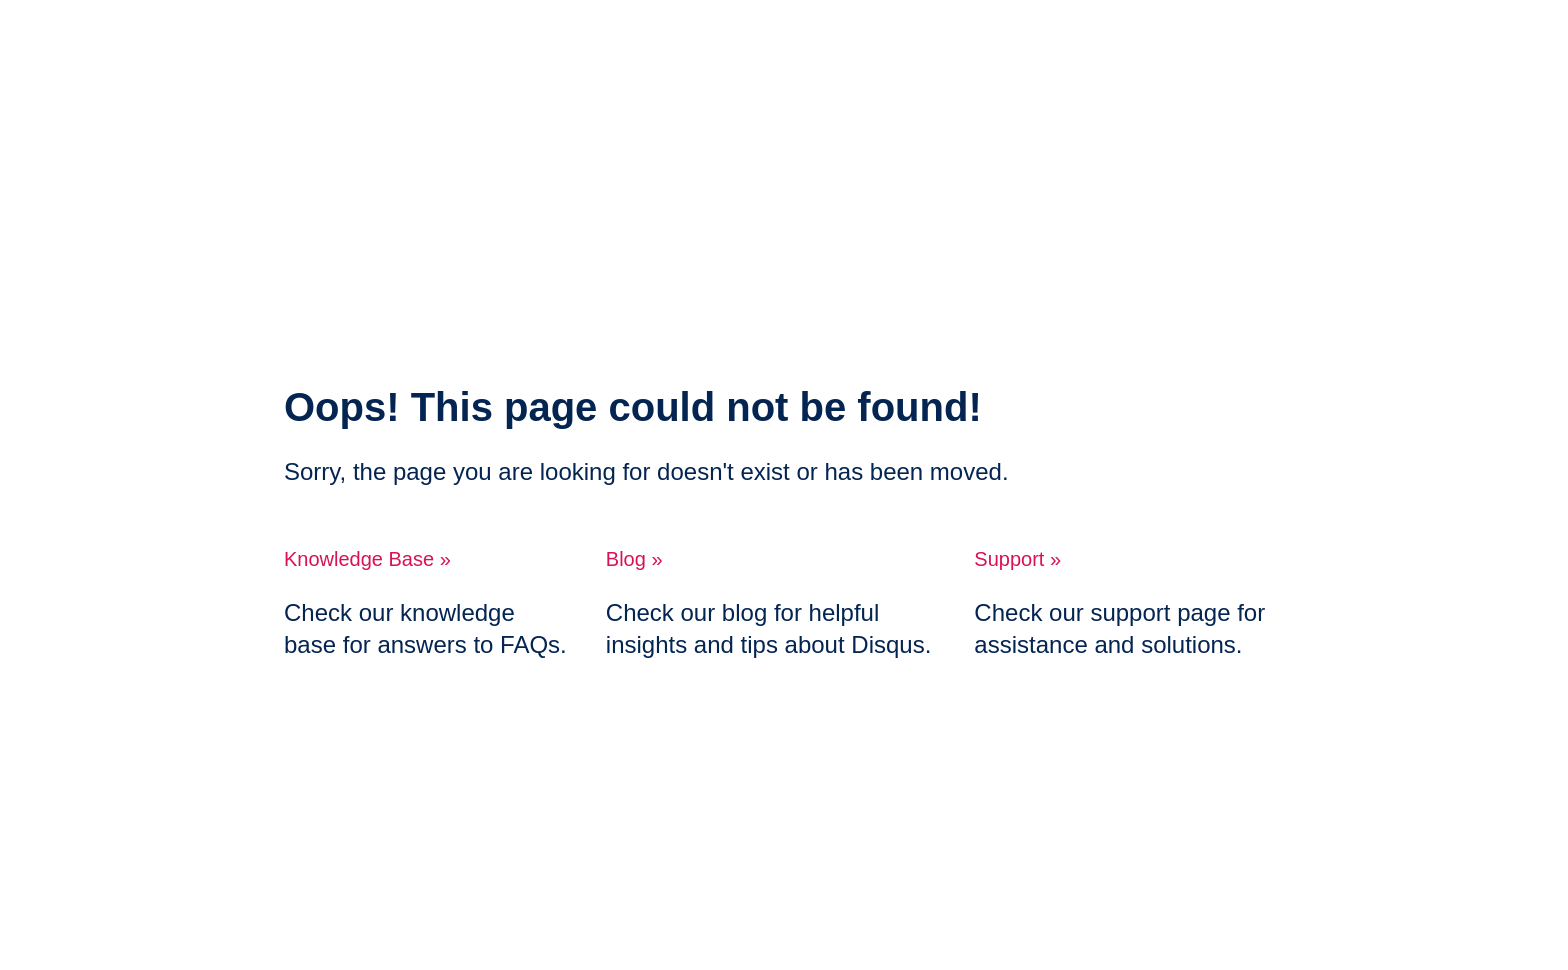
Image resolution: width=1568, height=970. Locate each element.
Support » (1017, 559)
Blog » (634, 559)
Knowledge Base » (367, 559)
